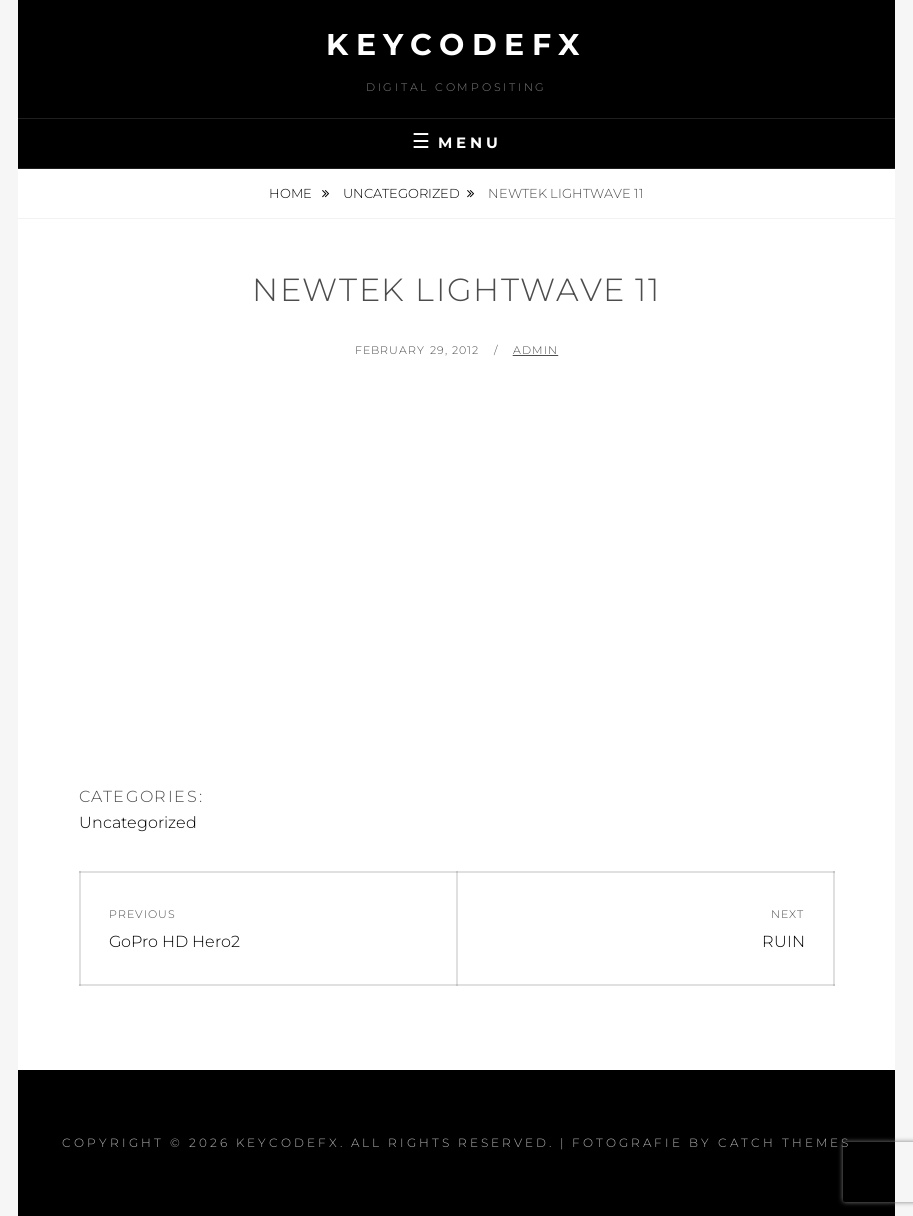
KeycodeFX (456, 44)
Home (292, 193)
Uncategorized (401, 193)
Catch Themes (784, 1142)
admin (536, 350)
